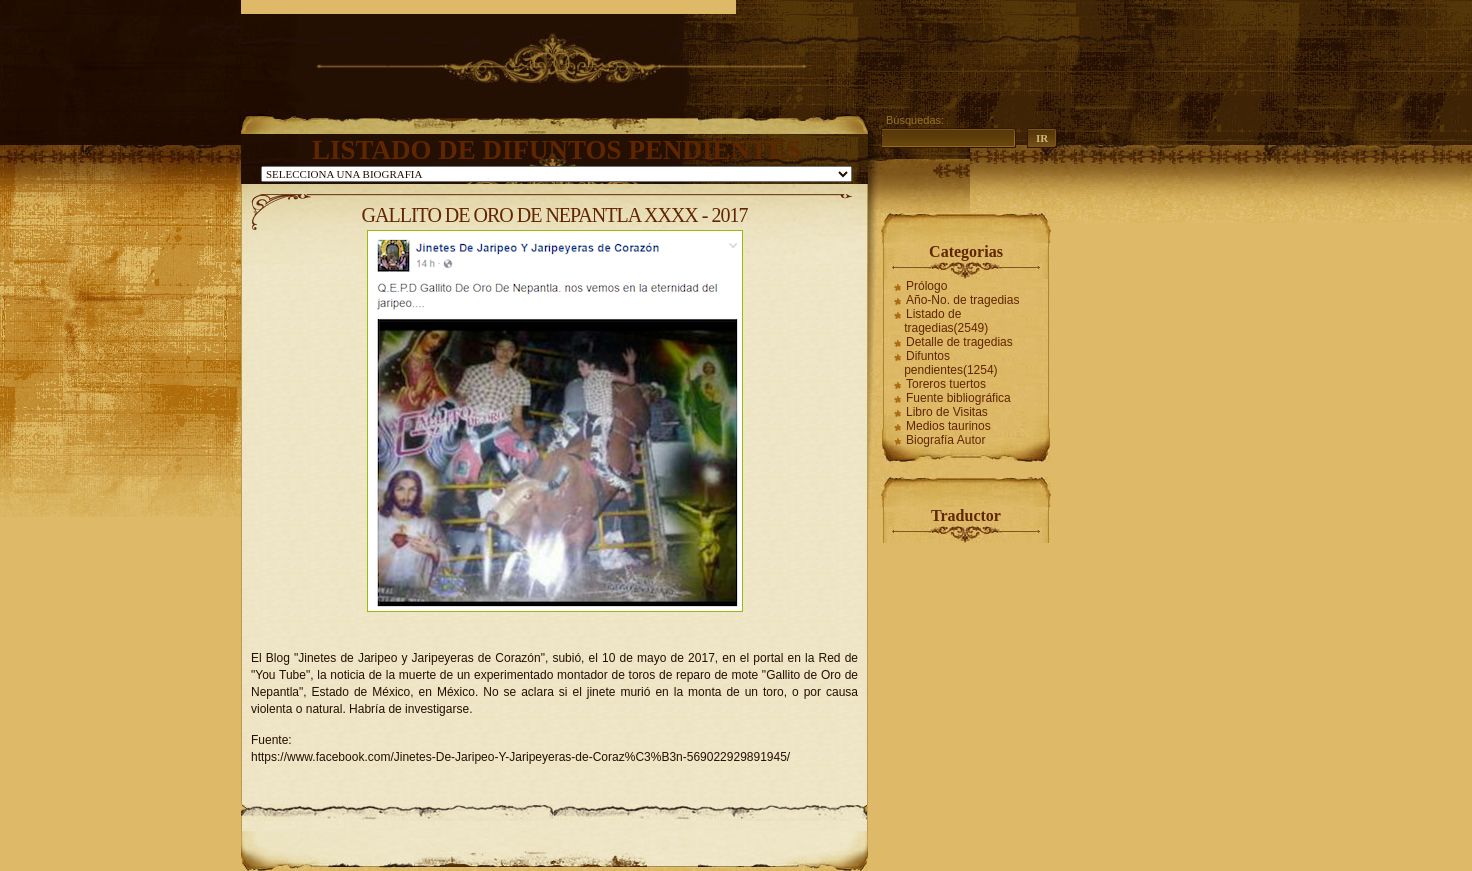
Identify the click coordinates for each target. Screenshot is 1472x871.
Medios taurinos (948, 426)
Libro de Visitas (947, 412)
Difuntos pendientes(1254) (950, 363)
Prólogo (926, 286)
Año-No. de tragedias (962, 300)
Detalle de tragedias (959, 342)
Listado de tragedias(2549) (946, 321)
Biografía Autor (945, 440)
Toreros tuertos (946, 384)
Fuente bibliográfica (958, 398)
